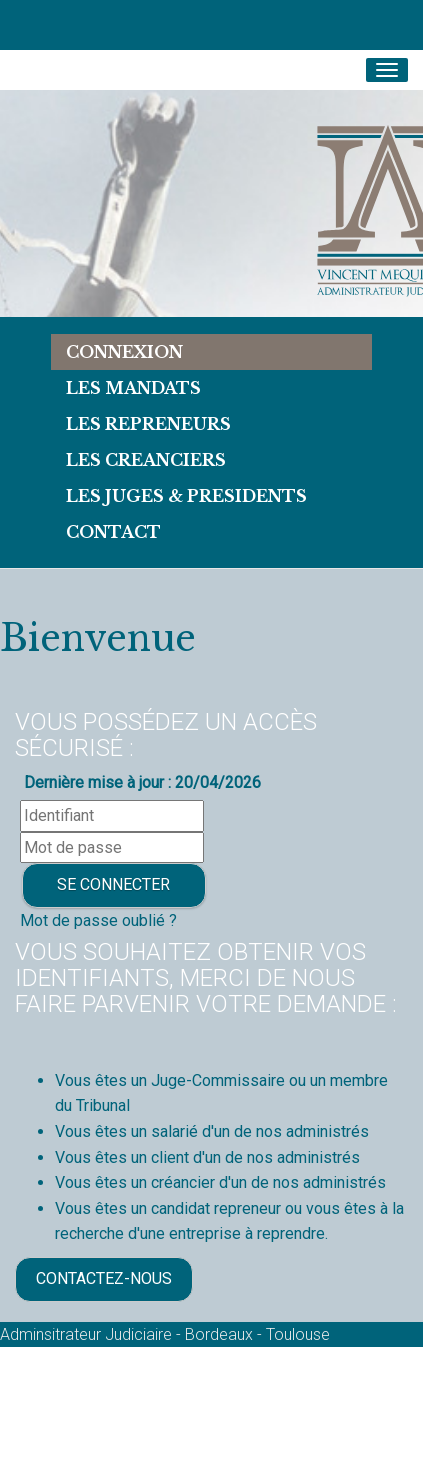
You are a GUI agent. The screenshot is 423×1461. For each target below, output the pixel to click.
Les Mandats (133, 388)
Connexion (124, 352)
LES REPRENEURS (148, 424)
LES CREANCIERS (146, 460)
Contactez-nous (104, 1278)
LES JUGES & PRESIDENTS (186, 496)
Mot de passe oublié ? (98, 920)
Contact (113, 532)
